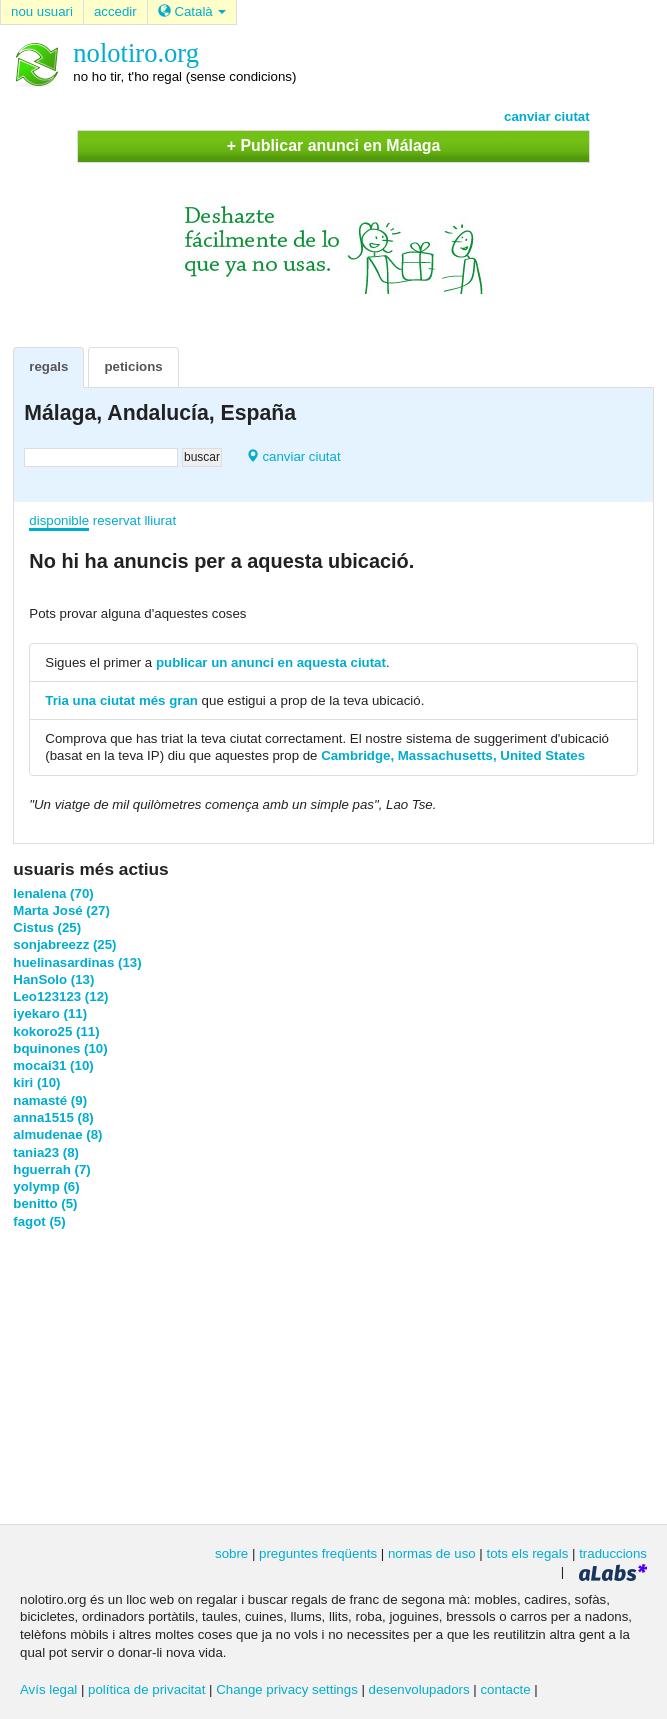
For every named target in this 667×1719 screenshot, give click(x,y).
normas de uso (432, 1553)
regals (48, 366)
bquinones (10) (60, 1048)
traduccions (613, 1553)
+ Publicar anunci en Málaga (334, 145)
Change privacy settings (287, 1689)
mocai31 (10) (53, 1065)
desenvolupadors (419, 1689)
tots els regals (527, 1553)
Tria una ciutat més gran (121, 700)
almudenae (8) (57, 1134)
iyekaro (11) (50, 1013)
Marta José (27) (61, 910)
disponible (59, 520)
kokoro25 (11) (56, 1031)
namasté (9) (50, 1100)
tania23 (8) (46, 1152)
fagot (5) (39, 1221)
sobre (231, 1553)
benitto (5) (45, 1203)
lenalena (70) (53, 893)
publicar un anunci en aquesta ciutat (271, 662)
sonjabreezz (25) (64, 944)
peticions (133, 366)
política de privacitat (146, 1689)
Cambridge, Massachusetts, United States (453, 755)
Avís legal (48, 1689)
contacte (505, 1689)
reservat (117, 520)
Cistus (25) (47, 927)
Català (192, 11)
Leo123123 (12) (60, 996)
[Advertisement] (334, 1375)
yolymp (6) (46, 1186)
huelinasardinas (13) (77, 962)
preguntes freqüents (318, 1553)
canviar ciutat (547, 116)
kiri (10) (36, 1082)
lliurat (160, 520)
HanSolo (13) (53, 979)
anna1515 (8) (53, 1117)
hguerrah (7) (51, 1169)
